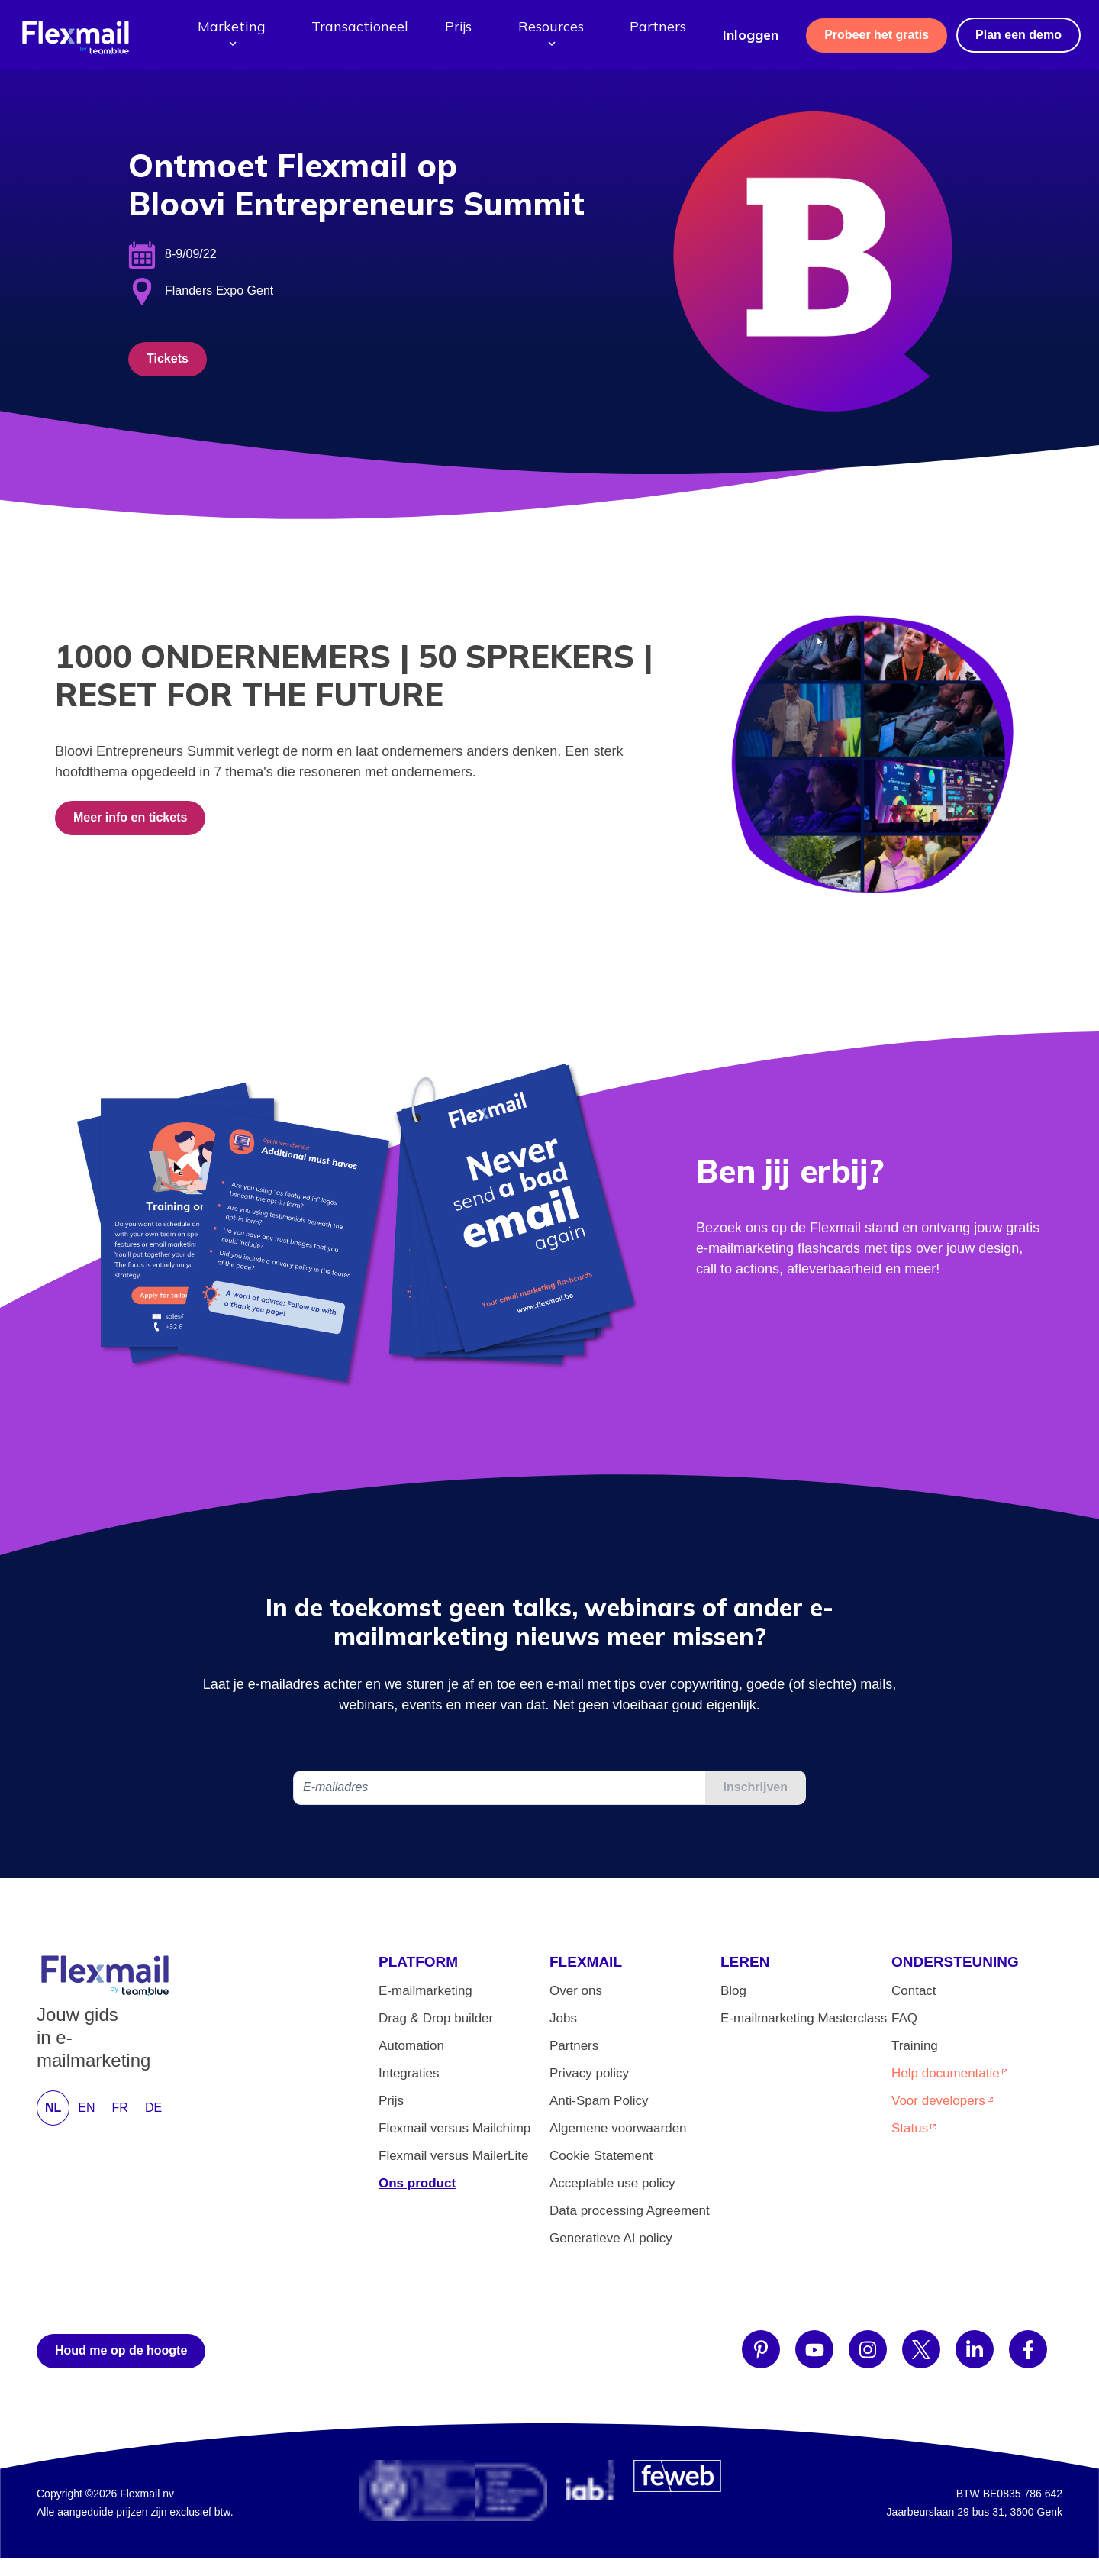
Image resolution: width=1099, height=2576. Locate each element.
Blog (733, 1991)
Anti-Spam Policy (599, 2100)
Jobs (563, 2018)
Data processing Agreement (630, 2210)
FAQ (904, 2018)
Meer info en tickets (130, 817)
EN (86, 2107)
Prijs (458, 26)
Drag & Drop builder (436, 2018)
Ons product (417, 2183)
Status (909, 2128)
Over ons (576, 1991)
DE (153, 2107)
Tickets (168, 358)
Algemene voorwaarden (618, 2128)
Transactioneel (359, 26)
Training (914, 2046)
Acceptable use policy (612, 2183)
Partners (658, 26)
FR (120, 2107)
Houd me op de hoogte (121, 2350)
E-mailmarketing (425, 1991)
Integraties (409, 2073)
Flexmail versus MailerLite (454, 2155)
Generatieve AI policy (611, 2238)
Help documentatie (945, 2073)
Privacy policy (589, 2073)
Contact (913, 1991)
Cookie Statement (601, 2155)
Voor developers (938, 2100)
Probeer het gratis (876, 34)
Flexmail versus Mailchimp (454, 2128)
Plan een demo (1018, 34)
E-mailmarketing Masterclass (803, 2018)
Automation (411, 2046)
